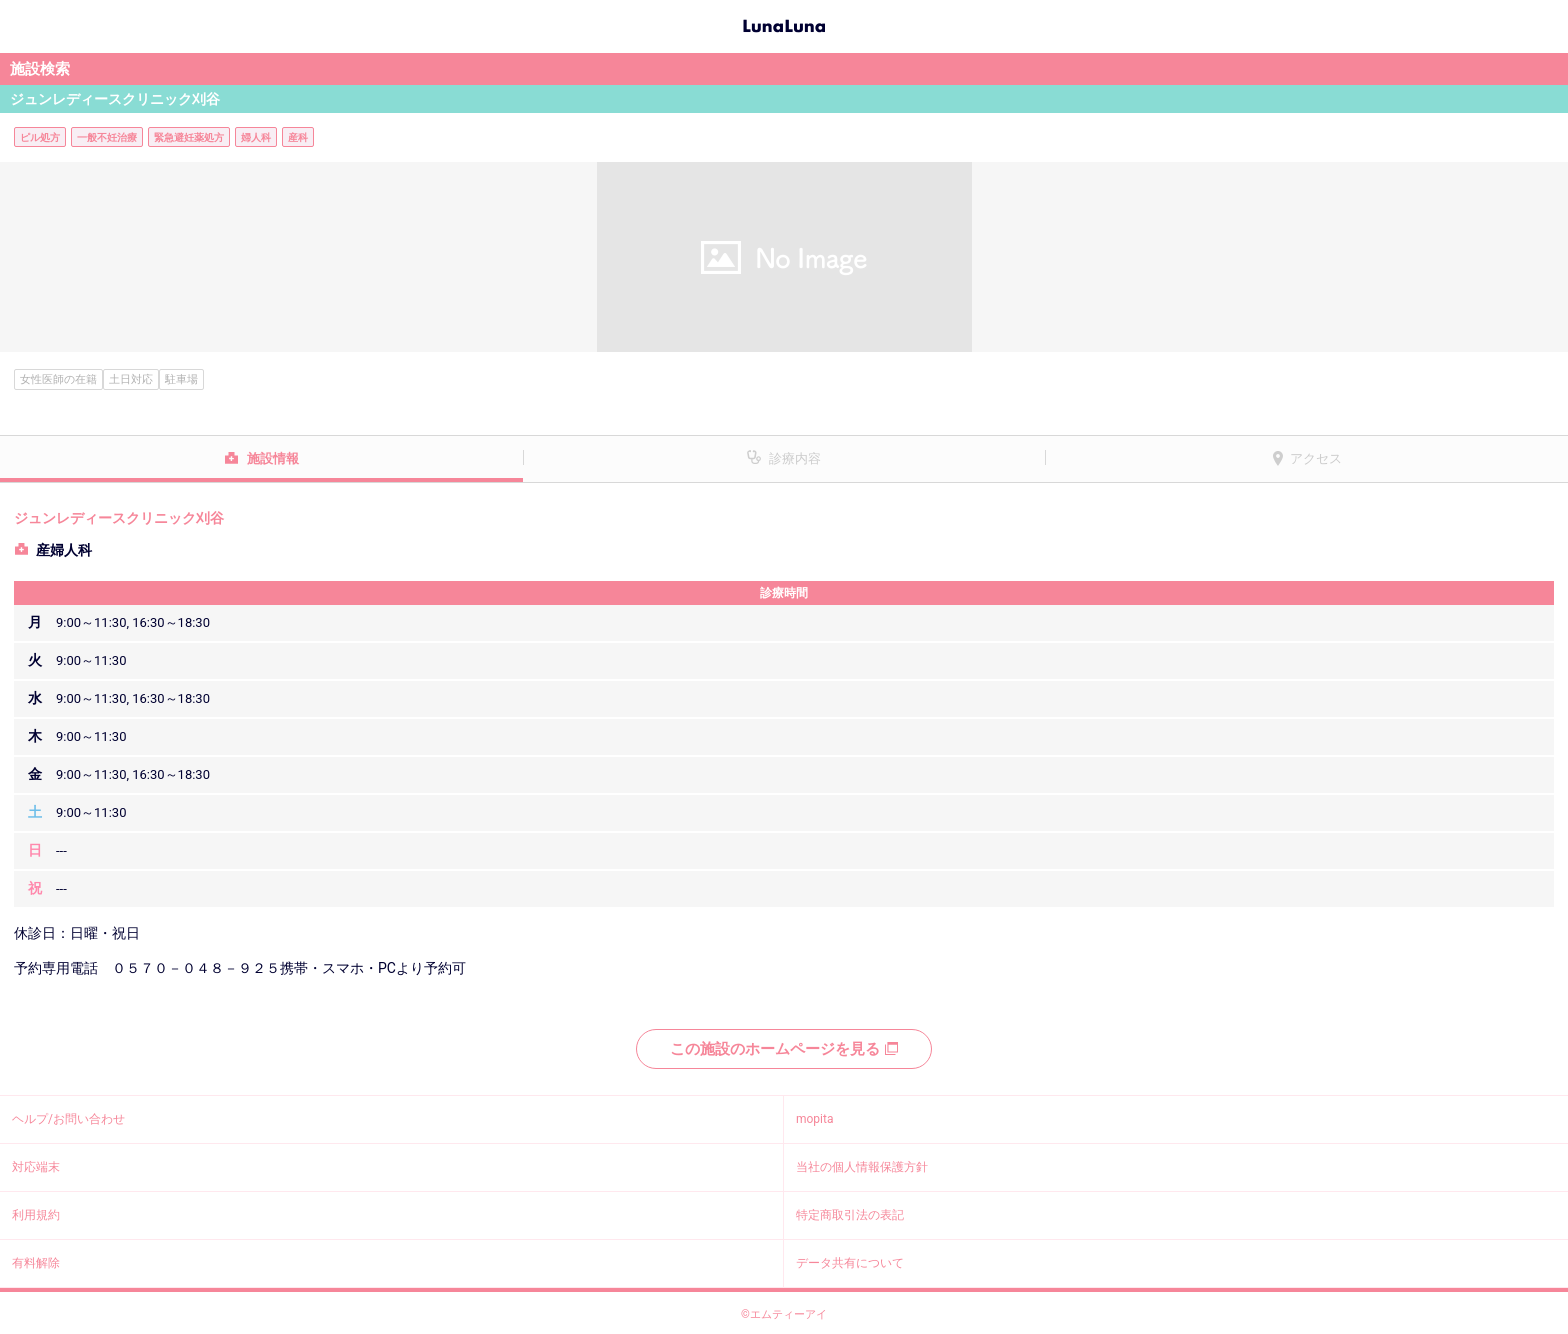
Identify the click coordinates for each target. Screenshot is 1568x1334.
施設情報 (273, 458)
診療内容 (795, 458)
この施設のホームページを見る (784, 1049)
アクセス (1316, 458)
